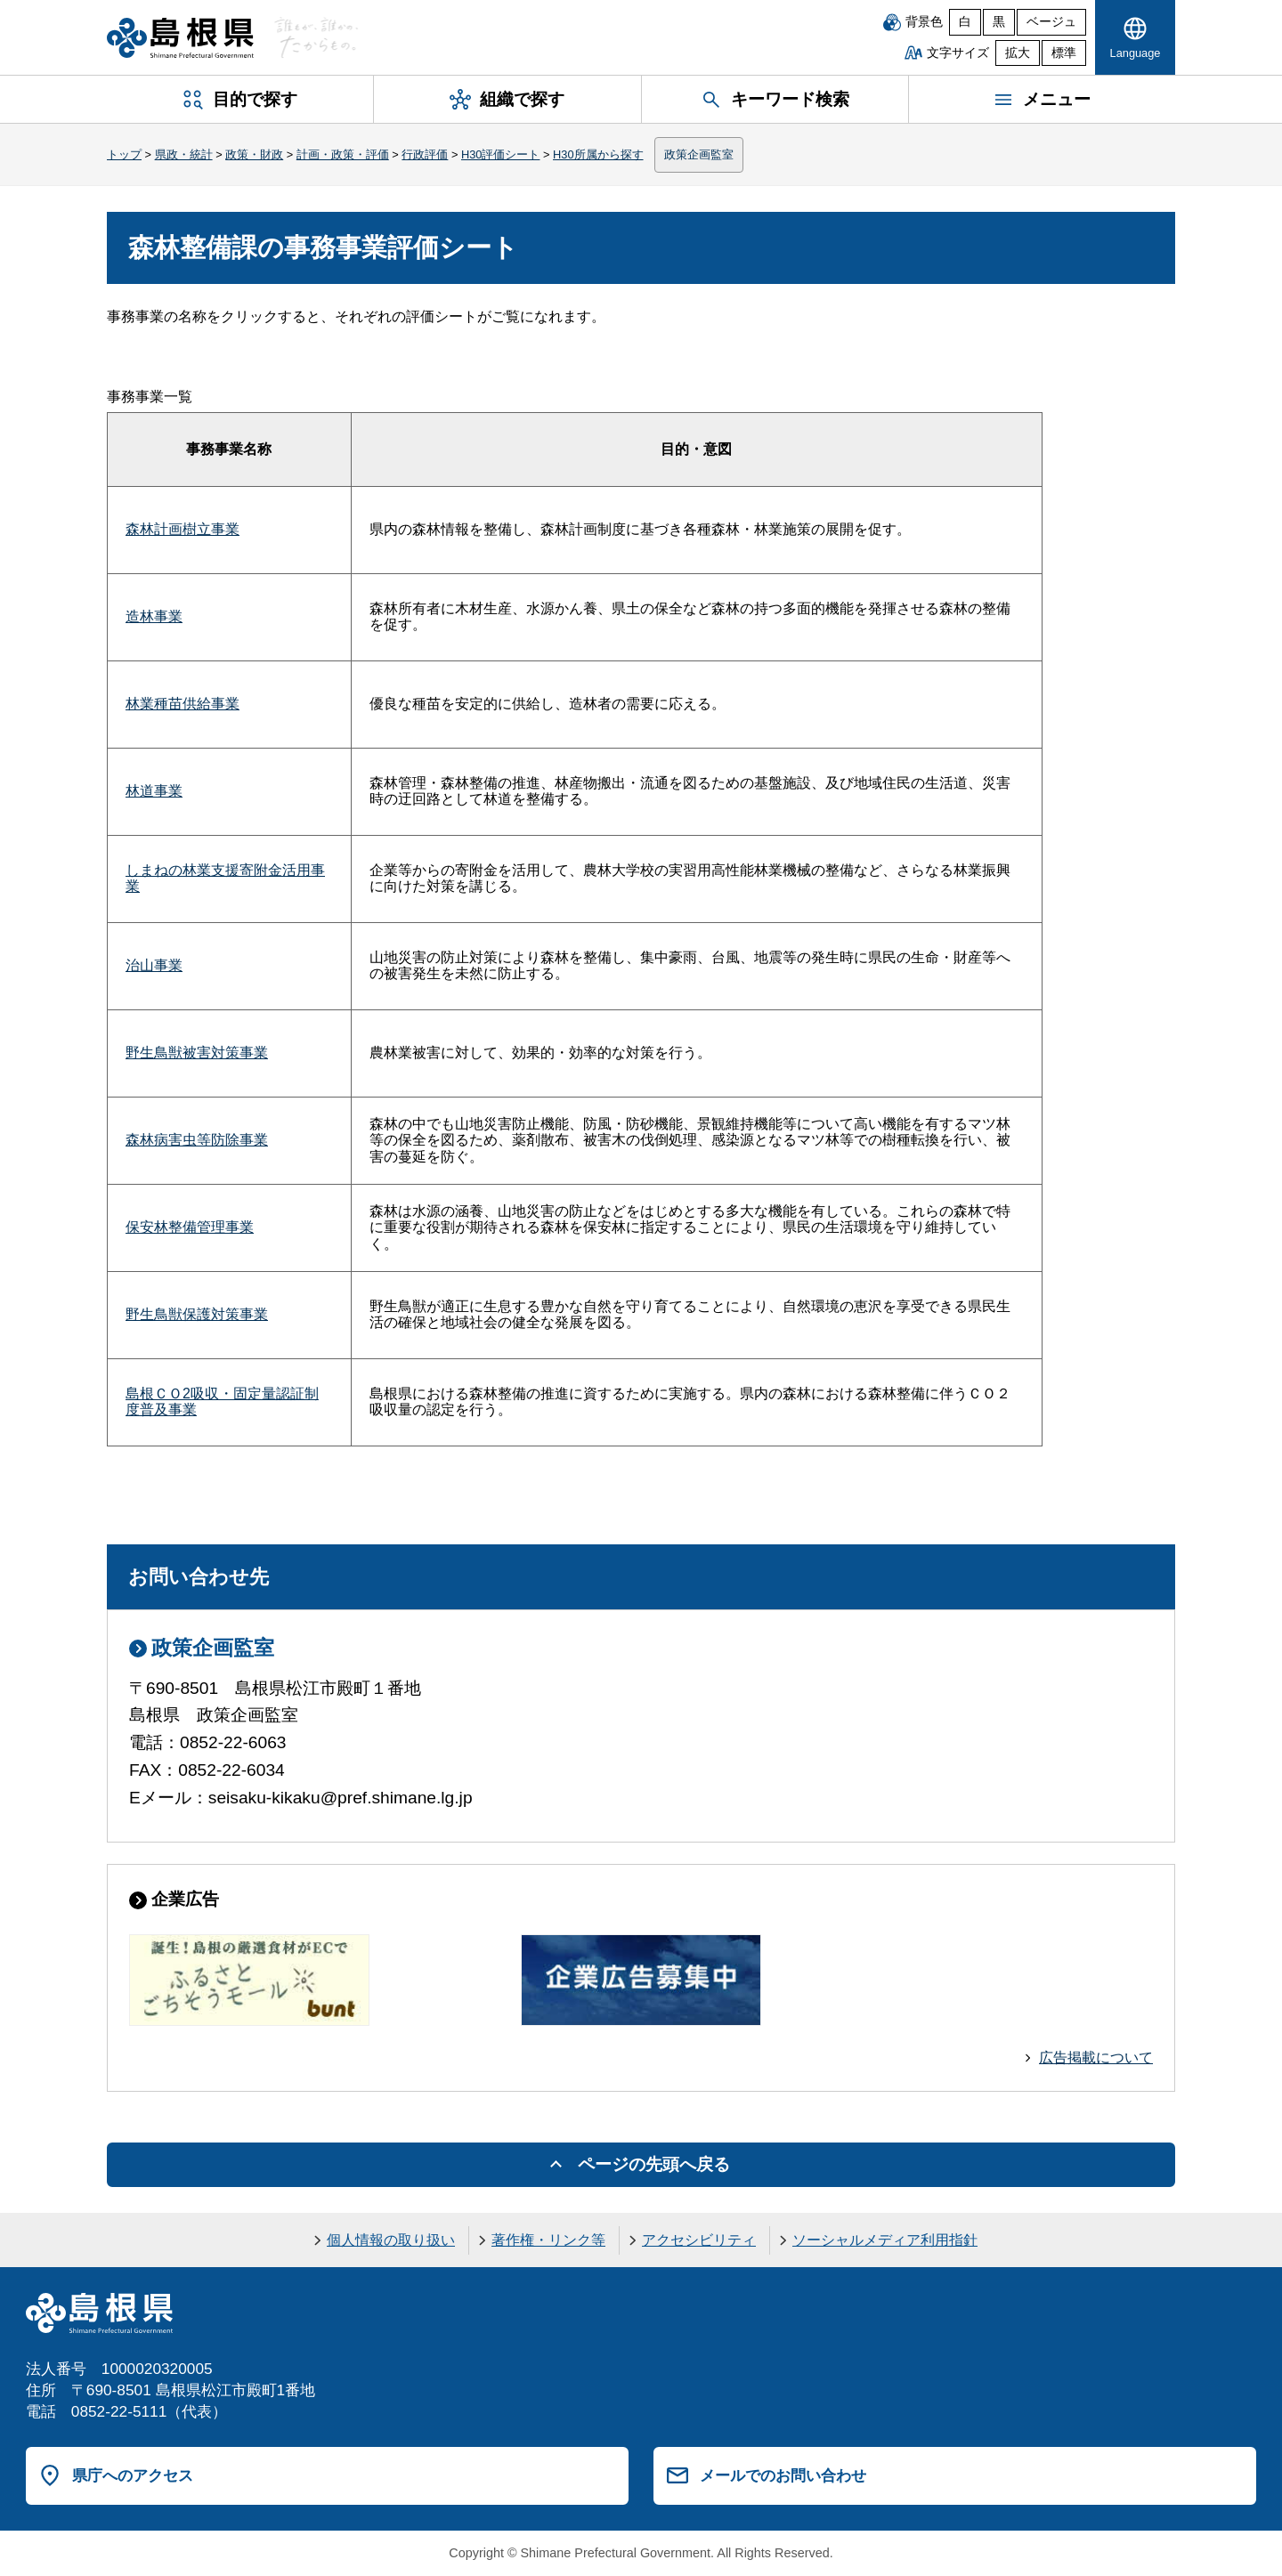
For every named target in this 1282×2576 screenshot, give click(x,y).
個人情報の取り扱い (391, 2240)
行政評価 (425, 154)
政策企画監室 (699, 154)
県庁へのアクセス (132, 2475)
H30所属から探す (598, 154)
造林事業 (154, 616)
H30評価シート (500, 154)
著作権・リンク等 (548, 2240)
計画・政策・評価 (342, 154)
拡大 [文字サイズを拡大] (1017, 53)
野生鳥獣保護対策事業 (197, 1314)
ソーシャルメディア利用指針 (885, 2240)
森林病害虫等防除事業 (197, 1139)
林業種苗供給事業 (182, 703)
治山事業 (154, 965)
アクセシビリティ (699, 2240)
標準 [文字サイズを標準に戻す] (1063, 53)
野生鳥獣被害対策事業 (197, 1052)
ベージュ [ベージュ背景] (1051, 21)
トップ (124, 154)
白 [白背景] (965, 21)
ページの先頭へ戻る (654, 2164)
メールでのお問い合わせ (783, 2475)
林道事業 (154, 790)
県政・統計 (184, 154)
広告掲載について (1096, 2057)
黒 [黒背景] (999, 21)
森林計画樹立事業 (182, 529)
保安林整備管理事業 (190, 1227)
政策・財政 (254, 154)
